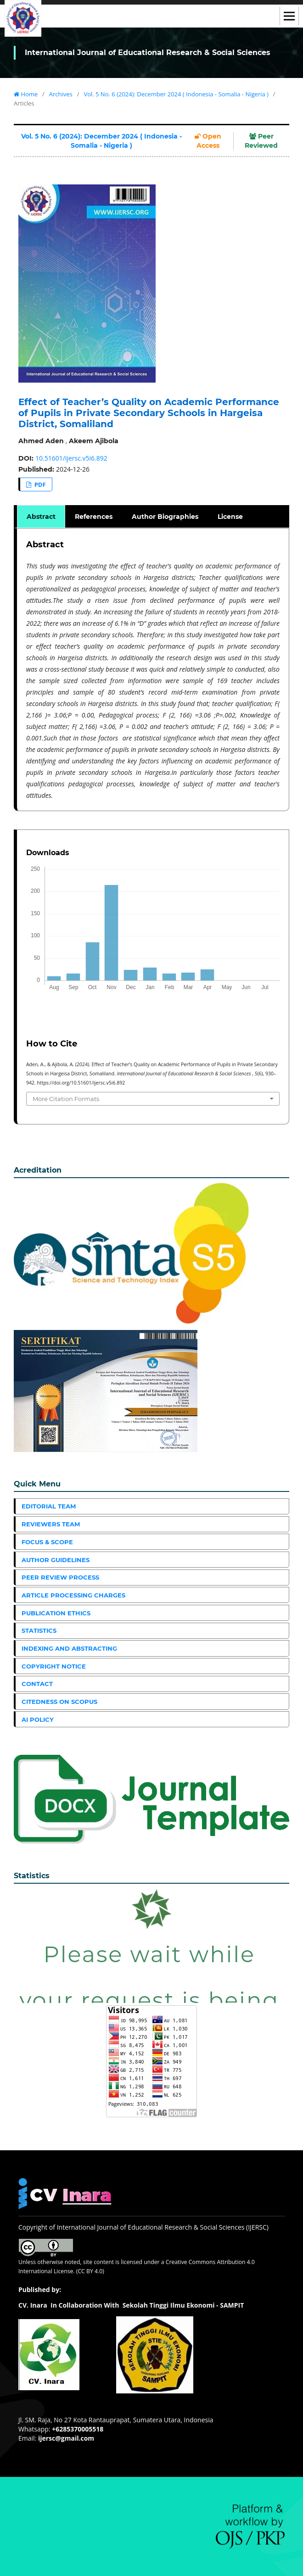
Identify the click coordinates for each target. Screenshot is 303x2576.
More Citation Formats (66, 1098)
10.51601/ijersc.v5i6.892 (71, 458)
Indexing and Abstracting (69, 1648)
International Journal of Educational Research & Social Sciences (147, 52)
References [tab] (93, 516)
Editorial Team (49, 1506)
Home (26, 94)
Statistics (39, 1630)
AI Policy (38, 1719)
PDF (39, 484)
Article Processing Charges (73, 1595)
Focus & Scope (47, 1542)
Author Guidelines (56, 1559)
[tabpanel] (153, 670)
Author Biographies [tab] (165, 516)
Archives (61, 94)
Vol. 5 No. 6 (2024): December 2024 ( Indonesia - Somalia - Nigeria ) (176, 94)
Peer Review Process (60, 1577)
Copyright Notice (54, 1666)
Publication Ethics (56, 1613)
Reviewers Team (51, 1524)
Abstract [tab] (41, 516)
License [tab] (230, 516)
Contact (37, 1683)
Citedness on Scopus (59, 1701)
